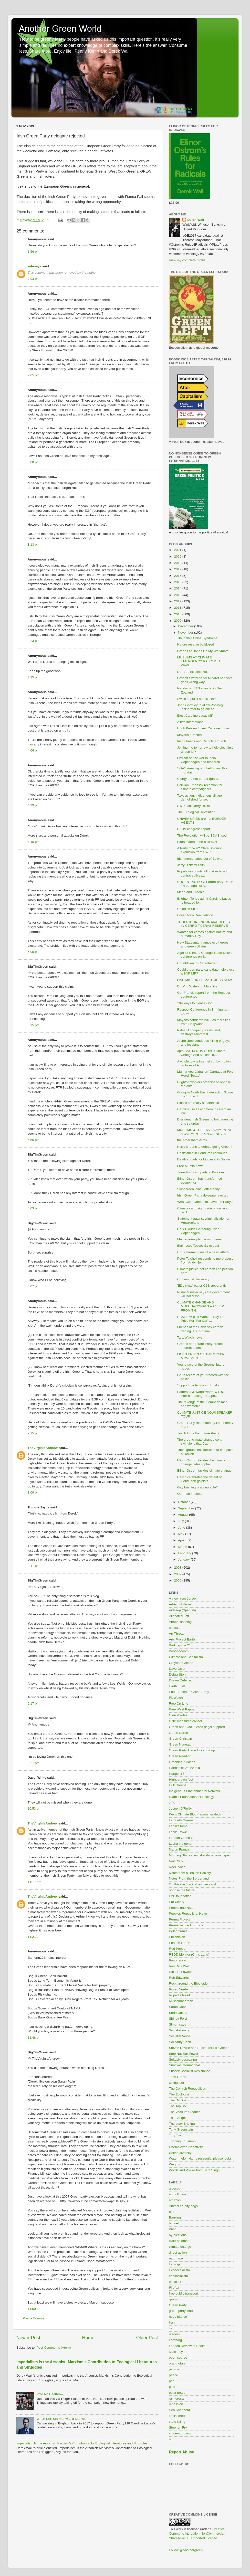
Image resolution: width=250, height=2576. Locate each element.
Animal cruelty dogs (183, 2206)
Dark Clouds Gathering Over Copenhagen (198, 1231)
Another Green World (60, 29)
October (184, 1502)
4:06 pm (34, 750)
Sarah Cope (178, 2007)
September (186, 1508)
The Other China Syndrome (197, 638)
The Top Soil (178, 2106)
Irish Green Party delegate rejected (202, 1195)
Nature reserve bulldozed (195, 644)
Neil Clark (176, 1861)
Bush (173, 2229)
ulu (171, 2439)
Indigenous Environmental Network (194, 1791)
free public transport (183, 2293)
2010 (178, 614)
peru (172, 2381)
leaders (174, 2334)
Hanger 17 (176, 1773)
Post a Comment (35, 2318)
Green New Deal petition (195, 915)
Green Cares (178, 1733)
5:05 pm (34, 952)
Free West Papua (182, 1709)
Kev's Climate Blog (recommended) (195, 1814)
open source (178, 2357)
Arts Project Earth (182, 1639)
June (182, 1527)
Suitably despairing (183, 2059)
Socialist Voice (179, 2036)
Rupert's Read (179, 1995)
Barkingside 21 (180, 1645)
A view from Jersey (183, 1598)
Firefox (174, 2287)
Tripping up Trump (182, 2141)
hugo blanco (178, 2316)
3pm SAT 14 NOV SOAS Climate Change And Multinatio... (201, 1053)
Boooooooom (178, 1651)
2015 (178, 582)
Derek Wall (195, 220)
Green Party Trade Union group (192, 1750)
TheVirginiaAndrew (43, 1448)
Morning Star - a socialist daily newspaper (199, 1855)
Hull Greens (177, 1785)
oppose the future (182, 1890)
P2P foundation (180, 1896)
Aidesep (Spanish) (182, 1610)
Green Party (178, 2305)
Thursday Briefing (182, 2123)
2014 (178, 588)
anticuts (174, 1628)
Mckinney (176, 2352)
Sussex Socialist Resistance (189, 2071)
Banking (175, 2217)
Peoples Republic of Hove (188, 1913)
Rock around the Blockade (188, 1983)
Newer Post (28, 2337)
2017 (178, 569)
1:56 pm (34, 251)
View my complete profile (187, 260)
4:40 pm (34, 842)
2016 (178, 576)
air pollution (177, 2194)
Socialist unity (179, 2030)
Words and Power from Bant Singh (194, 2170)
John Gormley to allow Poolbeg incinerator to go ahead (200, 707)
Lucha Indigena (180, 1843)
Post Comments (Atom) (54, 2347)
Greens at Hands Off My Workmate (203, 651)
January (184, 1559)
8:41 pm (34, 1566)
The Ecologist (179, 2094)
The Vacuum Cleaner (184, 2112)
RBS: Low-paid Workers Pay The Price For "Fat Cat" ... (201, 1318)
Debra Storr (177, 1674)
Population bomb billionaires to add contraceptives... (203, 873)
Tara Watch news (189, 1337)
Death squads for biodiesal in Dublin (203, 1159)
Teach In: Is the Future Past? (198, 1433)
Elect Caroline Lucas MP (195, 715)
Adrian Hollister (180, 1604)
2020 (178, 556)
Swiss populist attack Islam (197, 699)
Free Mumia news (190, 1166)
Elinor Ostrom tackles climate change (204, 1470)
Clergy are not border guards (198, 779)
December (186, 626)
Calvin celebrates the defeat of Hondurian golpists (199, 1479)
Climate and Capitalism (186, 1657)
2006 (178, 1580)
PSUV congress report (193, 829)
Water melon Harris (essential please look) (200, 2158)
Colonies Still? (187, 909)
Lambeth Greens (181, 1820)
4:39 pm (34, 805)
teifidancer (176, 2082)
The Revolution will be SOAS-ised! (202, 835)
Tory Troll (175, 2135)
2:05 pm (34, 375)
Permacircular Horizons (186, 1925)
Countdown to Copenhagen (197, 963)
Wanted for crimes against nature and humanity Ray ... (204, 934)
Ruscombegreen (181, 2001)
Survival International (184, 2065)
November (186, 632)
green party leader (182, 2311)
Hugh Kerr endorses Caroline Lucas (203, 728)
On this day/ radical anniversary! (192, 1884)
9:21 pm (34, 1763)
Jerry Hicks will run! (191, 865)
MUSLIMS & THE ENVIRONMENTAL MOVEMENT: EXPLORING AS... (204, 1132)
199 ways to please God (195, 1003)
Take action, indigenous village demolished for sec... (199, 797)
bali (171, 2212)
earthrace (176, 2258)
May (181, 1534)
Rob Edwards (179, 1977)
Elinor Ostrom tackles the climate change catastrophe (201, 1462)
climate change (180, 2246)
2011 (178, 607)
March (183, 1547)
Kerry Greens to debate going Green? (204, 1146)
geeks (173, 2299)
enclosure (176, 2282)
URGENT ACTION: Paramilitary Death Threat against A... (205, 884)
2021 (178, 550)
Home (88, 2337)
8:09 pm (34, 1492)
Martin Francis (179, 1849)
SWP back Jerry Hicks (193, 806)
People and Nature (183, 1908)
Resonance (177, 1960)
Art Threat (176, 1633)
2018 (178, 563)
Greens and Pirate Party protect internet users (200, 1346)
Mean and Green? (190, 892)
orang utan (177, 2363)
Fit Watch (176, 1697)
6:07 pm (34, 1286)
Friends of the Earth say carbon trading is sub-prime (200, 1329)
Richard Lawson (181, 1972)
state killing (177, 2421)
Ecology (175, 2264)
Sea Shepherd (179, 2410)
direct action (178, 2252)
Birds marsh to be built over (197, 842)
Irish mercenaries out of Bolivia (199, 858)
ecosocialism (178, 2276)
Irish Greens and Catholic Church (201, 741)
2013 (178, 595)
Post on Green (179, 1943)
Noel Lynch (177, 1867)
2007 (178, 1574)
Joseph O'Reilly (180, 1808)
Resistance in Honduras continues (202, 1153)
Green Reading (180, 1756)
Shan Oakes (178, 2013)
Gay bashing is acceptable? (197, 1487)
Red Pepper (178, 1948)
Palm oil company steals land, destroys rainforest (199, 1032)
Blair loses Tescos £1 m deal (198, 1245)
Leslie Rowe (178, 1832)
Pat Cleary (176, 1902)
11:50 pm (34, 2309)
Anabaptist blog (180, 1622)
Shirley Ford (178, 2018)
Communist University (193, 1279)
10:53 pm (34, 1808)
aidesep (174, 2188)
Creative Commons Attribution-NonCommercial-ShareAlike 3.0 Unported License (197, 2533)
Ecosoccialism (179, 2270)
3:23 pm (34, 641)
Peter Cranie (178, 1931)
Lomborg (175, 2340)
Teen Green (177, 2077)
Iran (172, 2322)
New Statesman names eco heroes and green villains (203, 944)
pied (172, 2387)
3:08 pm (34, 462)
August (183, 1514)
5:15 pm (34, 1025)
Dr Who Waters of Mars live (197, 986)
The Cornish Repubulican (187, 2088)
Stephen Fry (178, 2427)
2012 (178, 601)
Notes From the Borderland (189, 1878)
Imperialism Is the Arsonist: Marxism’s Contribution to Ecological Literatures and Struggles (81, 2443)
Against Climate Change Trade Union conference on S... (204, 954)
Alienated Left (179, 1616)
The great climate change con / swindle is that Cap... (199, 1441)
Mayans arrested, (190, 735)
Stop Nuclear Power (183, 2053)
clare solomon (179, 2241)
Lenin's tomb (178, 1826)
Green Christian (180, 1738)
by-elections (178, 2235)
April (182, 1540)
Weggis (174, 2164)
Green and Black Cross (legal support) (197, 1727)
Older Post (147, 2337)
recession (176, 2404)
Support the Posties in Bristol (198, 1385)
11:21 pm (34, 1937)
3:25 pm (34, 677)
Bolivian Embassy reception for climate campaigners (199, 787)
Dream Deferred (181, 1680)
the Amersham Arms (192, 1140)
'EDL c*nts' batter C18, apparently (202, 1285)
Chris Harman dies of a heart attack (203, 1252)
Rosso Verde (178, 1989)
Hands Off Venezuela (184, 1768)
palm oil (174, 2369)
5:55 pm (34, 1140)
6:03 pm (34, 1208)
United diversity (180, 2153)
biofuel (174, 2223)
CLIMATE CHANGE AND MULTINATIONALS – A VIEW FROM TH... (200, 1306)
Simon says (177, 2024)
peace (173, 2375)
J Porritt (174, 1802)
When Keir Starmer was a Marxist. (61, 2419)
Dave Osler (177, 1668)
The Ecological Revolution (196, 812)
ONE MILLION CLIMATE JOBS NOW (204, 980)
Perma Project (179, 1919)
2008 (178, 1567)
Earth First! (177, 1686)
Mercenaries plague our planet (199, 1239)
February (185, 1553)
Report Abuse (181, 2452)
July (181, 1521)
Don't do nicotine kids (192, 672)
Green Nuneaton (181, 1744)
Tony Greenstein (181, 2129)
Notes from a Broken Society (190, 1873)
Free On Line (178, 1703)
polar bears (177, 2392)
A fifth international (190, 722)
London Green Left (183, 1838)
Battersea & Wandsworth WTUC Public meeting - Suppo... (200, 1394)
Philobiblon (177, 1937)
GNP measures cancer (185, 1721)
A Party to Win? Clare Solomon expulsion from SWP (200, 850)
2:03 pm (34, 278)
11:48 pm (34, 2037)
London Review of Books (187, 2346)
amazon (175, 2200)
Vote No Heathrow (49, 2394)
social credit (177, 2416)
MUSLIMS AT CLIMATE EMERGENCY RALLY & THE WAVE (200, 661)
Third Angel (177, 2118)
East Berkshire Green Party (189, 1692)
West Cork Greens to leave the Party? (205, 1202)
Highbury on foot (181, 1779)
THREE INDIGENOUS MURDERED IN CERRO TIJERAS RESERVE (203, 923)
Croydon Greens (181, 1663)
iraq (172, 2328)
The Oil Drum (178, 2100)
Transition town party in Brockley (201, 1172)
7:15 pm (34, 1433)
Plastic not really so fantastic (198, 1103)
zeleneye (34, 266)
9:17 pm (34, 1703)
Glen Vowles (178, 1715)
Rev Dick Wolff (179, 1966)
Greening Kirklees (182, 1762)
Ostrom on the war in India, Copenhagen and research (198, 760)
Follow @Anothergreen (186, 2550)
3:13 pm (34, 544)
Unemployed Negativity (186, 2147)
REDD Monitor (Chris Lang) (189, 1954)
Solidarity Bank (180, 2042)
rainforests (176, 2398)
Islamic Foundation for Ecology (191, 1797)
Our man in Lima (189, 1493)
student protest (180, 2433)
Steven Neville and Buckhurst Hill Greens (199, 2048)
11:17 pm (34, 1882)
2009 (178, 620)
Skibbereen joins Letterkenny (198, 1189)
